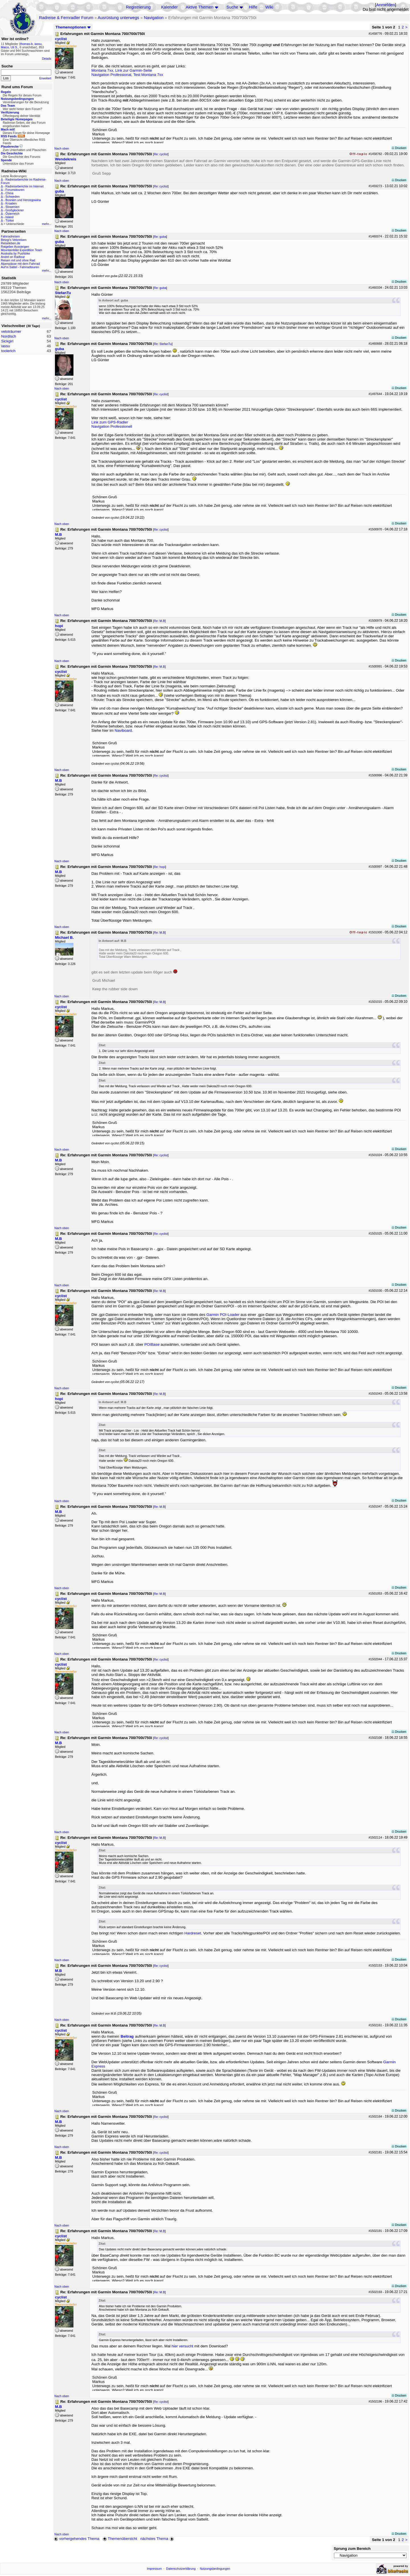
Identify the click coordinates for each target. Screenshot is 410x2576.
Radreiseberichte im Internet (24, 186)
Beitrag (127, 2036)
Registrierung (138, 7)
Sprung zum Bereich (352, 2548)
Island (9, 217)
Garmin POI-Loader (222, 1314)
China (9, 193)
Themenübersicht (119, 2538)
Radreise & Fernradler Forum (66, 17)
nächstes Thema (157, 2538)
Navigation (153, 17)
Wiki (269, 7)
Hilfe (253, 7)
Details (46, 58)
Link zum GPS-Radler (109, 422)
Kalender (169, 7)
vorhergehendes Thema (76, 2538)
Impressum (154, 2568)
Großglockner (14, 210)
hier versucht (182, 2346)
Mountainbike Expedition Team (21, 250)
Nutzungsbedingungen (215, 2568)
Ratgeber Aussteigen (15, 246)
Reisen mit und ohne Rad (18, 260)
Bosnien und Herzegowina (23, 200)
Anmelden (385, 5)
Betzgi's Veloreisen (13, 239)
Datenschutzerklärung (181, 2568)
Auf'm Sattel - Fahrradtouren (20, 267)
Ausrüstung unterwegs (118, 17)
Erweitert (45, 78)
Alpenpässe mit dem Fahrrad (20, 263)
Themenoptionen (73, 27)
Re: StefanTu (163, 344)
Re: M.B (159, 621)
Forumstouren (14, 189)
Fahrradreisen (10, 236)
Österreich (12, 213)
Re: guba (160, 236)
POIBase (151, 1344)
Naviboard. (124, 730)
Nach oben (61, 148)
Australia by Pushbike (15, 253)
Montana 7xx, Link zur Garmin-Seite (121, 70)
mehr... (46, 224)
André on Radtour (13, 257)
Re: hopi (159, 867)
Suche (232, 7)
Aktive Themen (199, 7)
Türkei (9, 220)
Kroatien (11, 203)
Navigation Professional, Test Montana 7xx (127, 75)
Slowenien (12, 206)
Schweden (12, 196)
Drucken (399, 148)
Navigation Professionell (111, 426)
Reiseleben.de (10, 243)
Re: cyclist (161, 154)
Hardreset (192, 1933)
